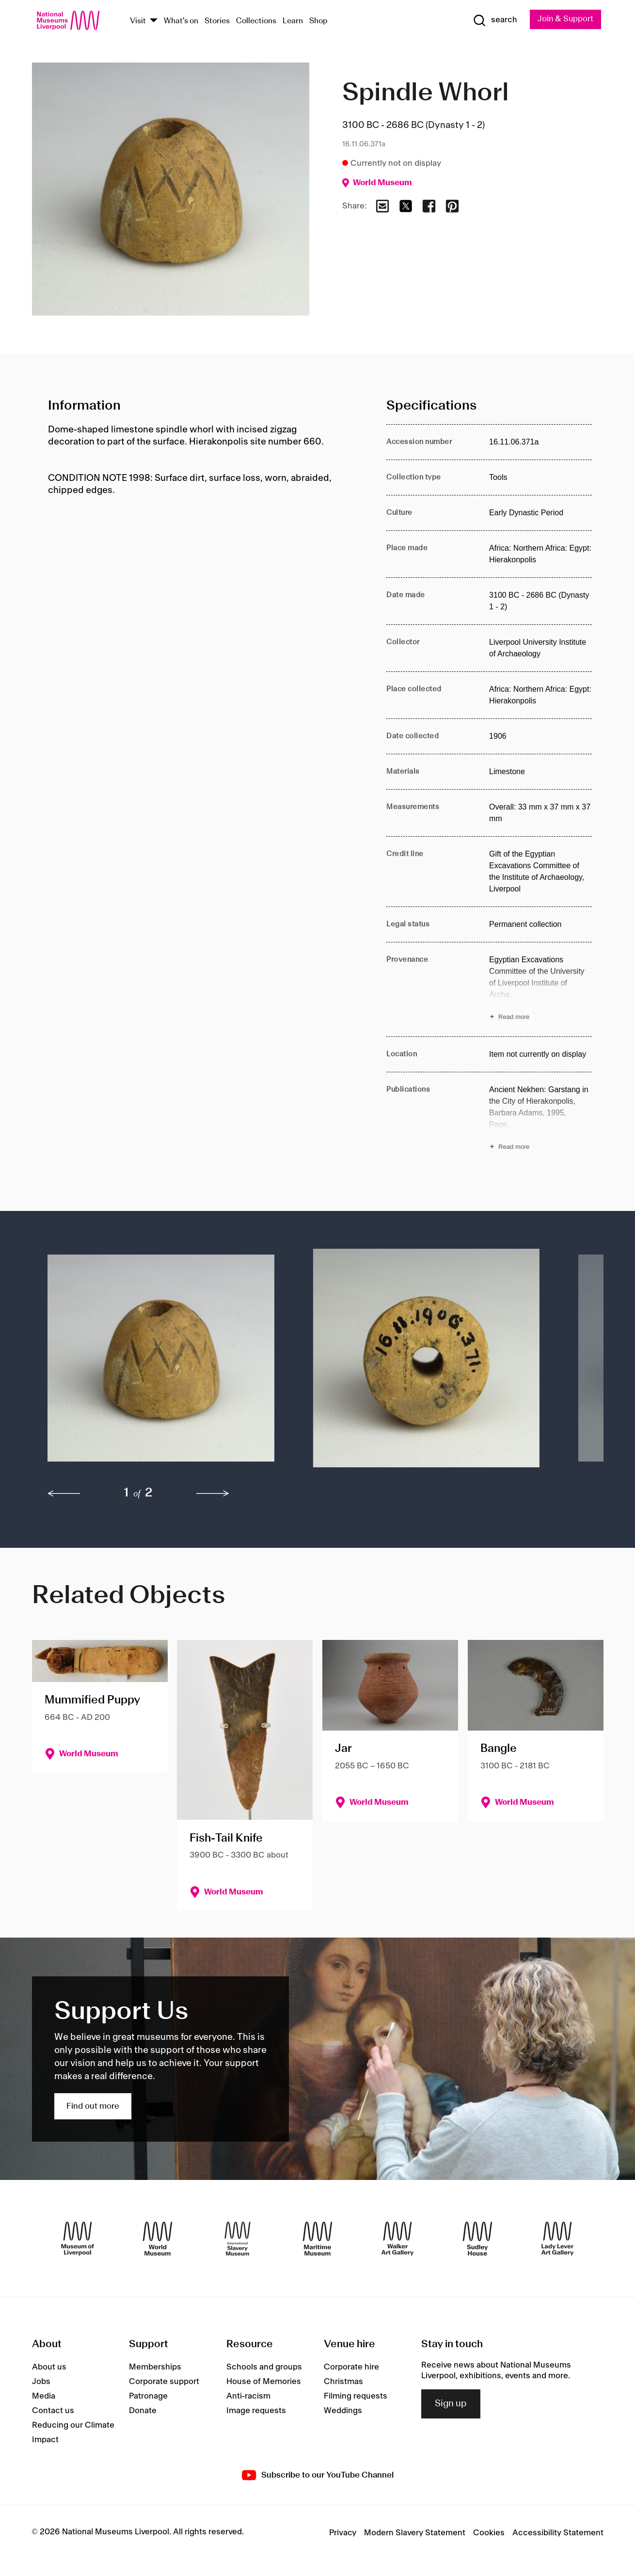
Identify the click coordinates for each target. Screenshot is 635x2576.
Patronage (148, 2396)
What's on (181, 21)
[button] (161, 1363)
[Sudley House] (477, 2239)
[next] (212, 1493)
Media (43, 2396)
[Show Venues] (154, 21)
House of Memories (263, 2381)
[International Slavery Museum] (237, 2239)
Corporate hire (351, 2367)
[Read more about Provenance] (540, 989)
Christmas (343, 2381)
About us (49, 2367)
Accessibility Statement (557, 2533)
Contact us (53, 2410)
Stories (217, 21)
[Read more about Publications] (540, 1119)
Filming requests (355, 2396)
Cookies (489, 2533)
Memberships (155, 2367)
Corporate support (164, 2381)
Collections (256, 21)
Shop (318, 21)
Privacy (342, 2533)
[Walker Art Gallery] (397, 2239)
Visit (138, 21)
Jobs (41, 2381)
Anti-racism (248, 2396)
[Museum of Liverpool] (77, 2239)
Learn (293, 21)
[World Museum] (157, 2239)
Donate (143, 2410)
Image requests (256, 2410)
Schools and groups (264, 2367)
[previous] (64, 1493)
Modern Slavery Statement (414, 2533)
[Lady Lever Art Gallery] (557, 2239)
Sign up (451, 2404)
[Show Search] (493, 20)
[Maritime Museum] (317, 2239)
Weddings (343, 2410)
